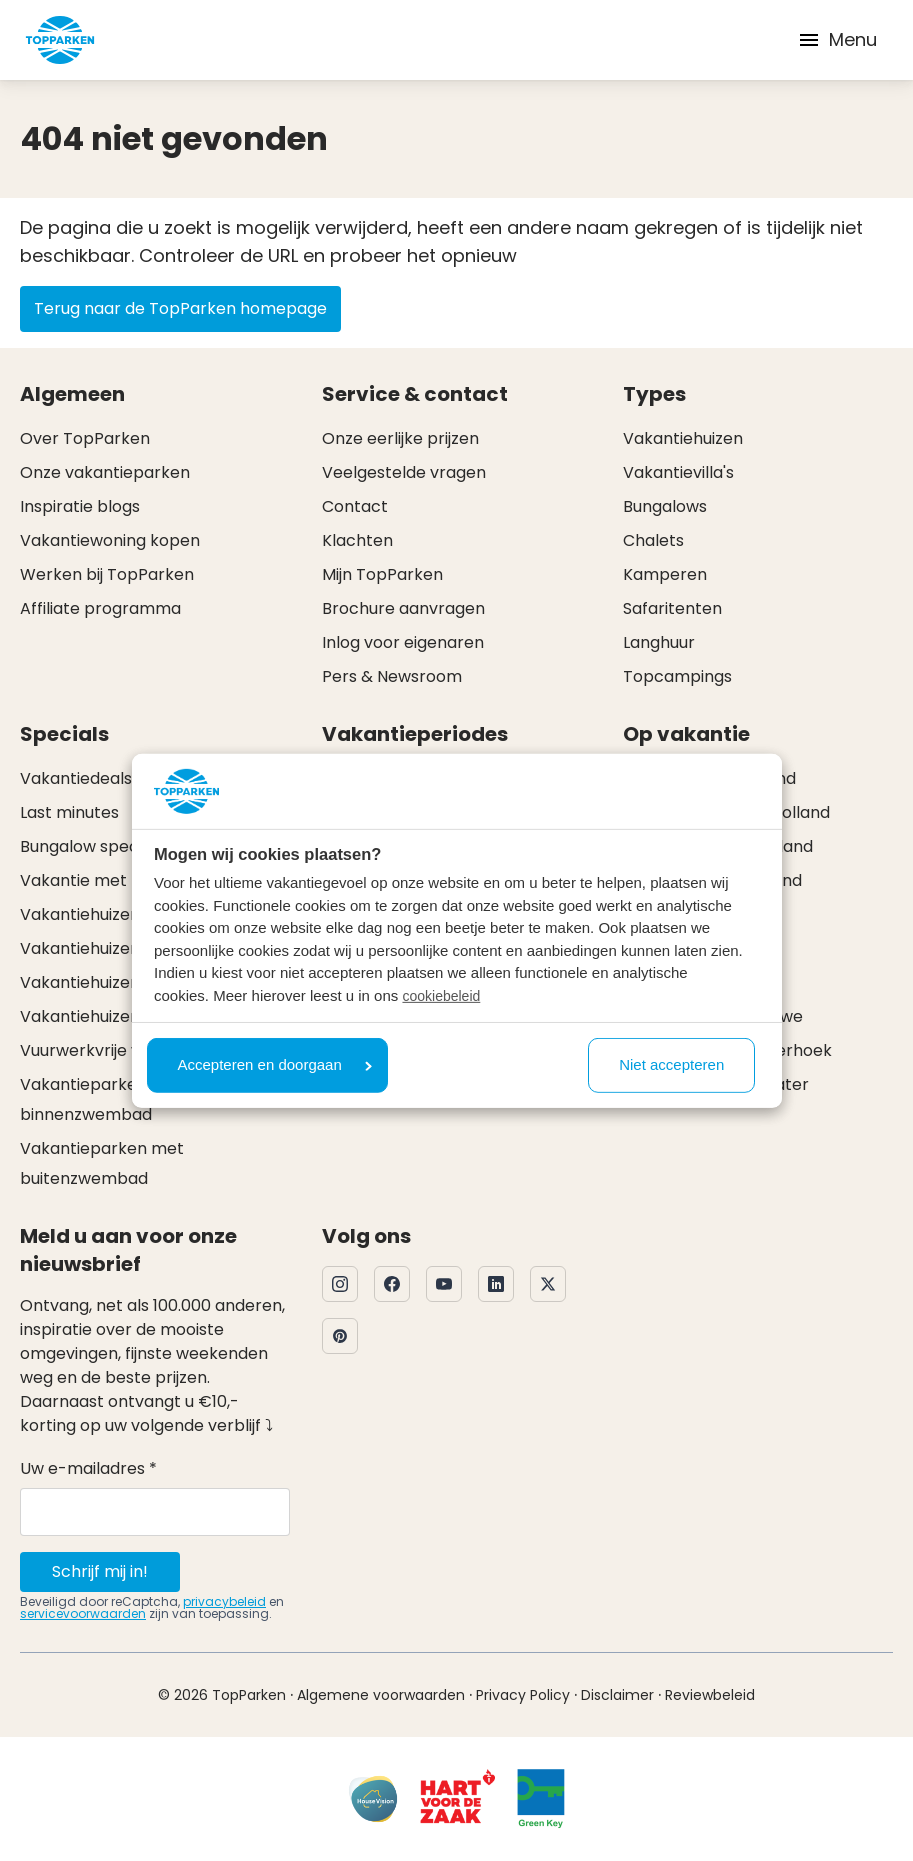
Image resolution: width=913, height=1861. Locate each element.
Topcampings (677, 676)
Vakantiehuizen (683, 438)
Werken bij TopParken (107, 574)
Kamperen (665, 574)
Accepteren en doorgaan (275, 1064)
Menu (837, 39)
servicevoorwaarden (83, 1613)
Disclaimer (617, 1695)
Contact (355, 506)
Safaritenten (672, 608)
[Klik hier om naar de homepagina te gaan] (60, 40)
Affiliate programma (100, 608)
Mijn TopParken (382, 574)
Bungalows (665, 506)
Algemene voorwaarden (381, 1695)
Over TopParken (85, 438)
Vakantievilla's (678, 472)
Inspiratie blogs (80, 506)
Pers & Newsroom (392, 676)
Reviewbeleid (710, 1695)
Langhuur (659, 642)
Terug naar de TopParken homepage (180, 308)
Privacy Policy (523, 1695)
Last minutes (69, 812)
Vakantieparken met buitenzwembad (102, 1163)
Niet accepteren (671, 1064)
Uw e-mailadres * (88, 1468)
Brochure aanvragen (403, 608)
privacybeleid (224, 1601)
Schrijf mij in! (100, 1571)
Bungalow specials (92, 846)
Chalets (653, 540)
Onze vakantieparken (105, 472)
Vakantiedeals (76, 778)
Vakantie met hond (95, 880)
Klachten (357, 540)
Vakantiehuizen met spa (115, 1016)
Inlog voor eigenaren (403, 642)
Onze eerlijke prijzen (400, 438)
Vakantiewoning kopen (110, 540)
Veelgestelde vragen (404, 472)
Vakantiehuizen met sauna (124, 982)
